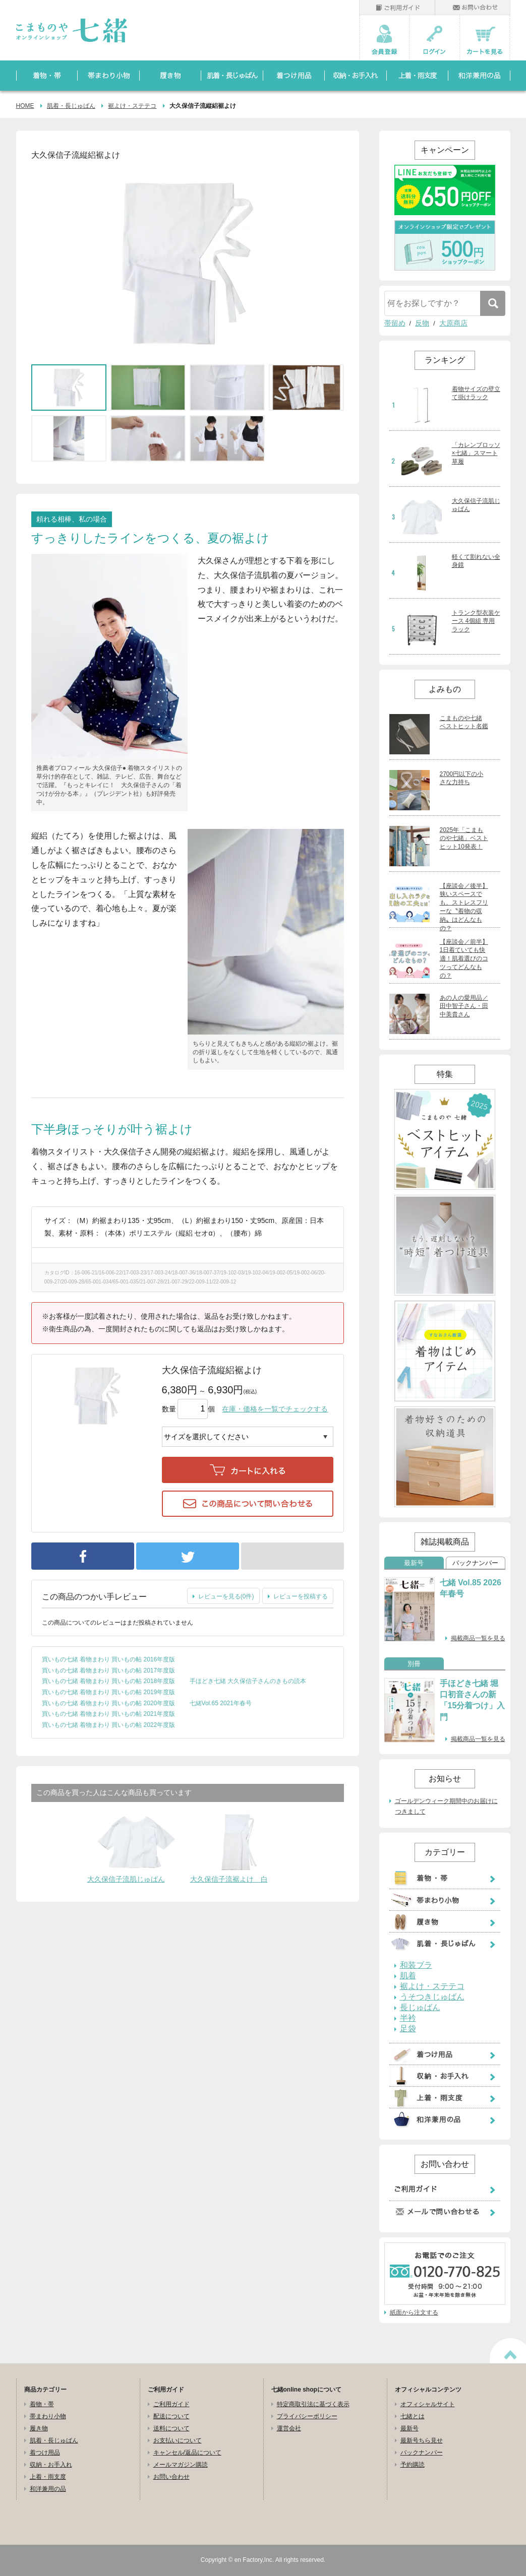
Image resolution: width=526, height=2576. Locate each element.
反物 (422, 323)
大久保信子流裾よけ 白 (229, 1879)
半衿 (408, 2018)
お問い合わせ (171, 2476)
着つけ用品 (45, 2452)
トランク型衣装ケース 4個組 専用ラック (476, 621)
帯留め (394, 323)
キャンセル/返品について (187, 2452)
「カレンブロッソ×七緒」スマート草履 (476, 453)
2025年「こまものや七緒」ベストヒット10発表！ (464, 838)
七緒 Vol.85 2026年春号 (470, 1588)
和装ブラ (416, 1965)
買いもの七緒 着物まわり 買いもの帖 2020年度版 (109, 1703)
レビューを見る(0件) (226, 1596)
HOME (25, 105)
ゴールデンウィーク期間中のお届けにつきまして (446, 1806)
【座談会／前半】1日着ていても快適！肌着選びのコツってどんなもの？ (464, 958)
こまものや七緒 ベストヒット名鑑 (464, 722)
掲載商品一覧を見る (478, 1638)
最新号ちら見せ (421, 2440)
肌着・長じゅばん (71, 105)
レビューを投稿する (300, 1596)
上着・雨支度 (48, 2476)
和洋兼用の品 (48, 2488)
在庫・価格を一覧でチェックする (275, 1409)
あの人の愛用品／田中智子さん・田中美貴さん (464, 1006)
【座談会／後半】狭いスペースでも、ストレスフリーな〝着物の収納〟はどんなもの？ (464, 907)
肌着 (408, 1976)
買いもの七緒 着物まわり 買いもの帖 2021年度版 (109, 1713)
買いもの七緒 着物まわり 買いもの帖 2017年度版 (109, 1670)
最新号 (414, 1563)
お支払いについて (177, 2440)
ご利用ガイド (171, 2404)
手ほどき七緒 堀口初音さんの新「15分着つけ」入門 (472, 1700)
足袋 (408, 2029)
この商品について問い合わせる (247, 1504)
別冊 (414, 1663)
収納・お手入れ (51, 2464)
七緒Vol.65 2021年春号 (221, 1703)
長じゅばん (420, 2008)
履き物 (39, 2428)
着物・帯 (42, 2404)
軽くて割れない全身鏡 (476, 561)
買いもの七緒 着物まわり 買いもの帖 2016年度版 (109, 1659)
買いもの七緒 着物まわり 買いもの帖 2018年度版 (109, 1681)
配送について (171, 2416)
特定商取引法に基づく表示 (313, 2404)
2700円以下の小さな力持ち (462, 778)
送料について (171, 2428)
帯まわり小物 (48, 2416)
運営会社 (289, 2428)
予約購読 (412, 2464)
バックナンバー (475, 1563)
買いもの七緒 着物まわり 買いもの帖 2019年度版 (109, 1692)
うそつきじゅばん (432, 1997)
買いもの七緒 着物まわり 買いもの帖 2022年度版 (109, 1724)
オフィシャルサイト (427, 2404)
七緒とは (412, 2416)
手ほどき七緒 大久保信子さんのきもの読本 (248, 1681)
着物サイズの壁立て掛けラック (476, 393)
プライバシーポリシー (307, 2416)
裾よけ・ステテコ (132, 105)
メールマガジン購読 (180, 2464)
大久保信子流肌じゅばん (126, 1879)
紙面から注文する (414, 2312)
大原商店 (453, 323)
